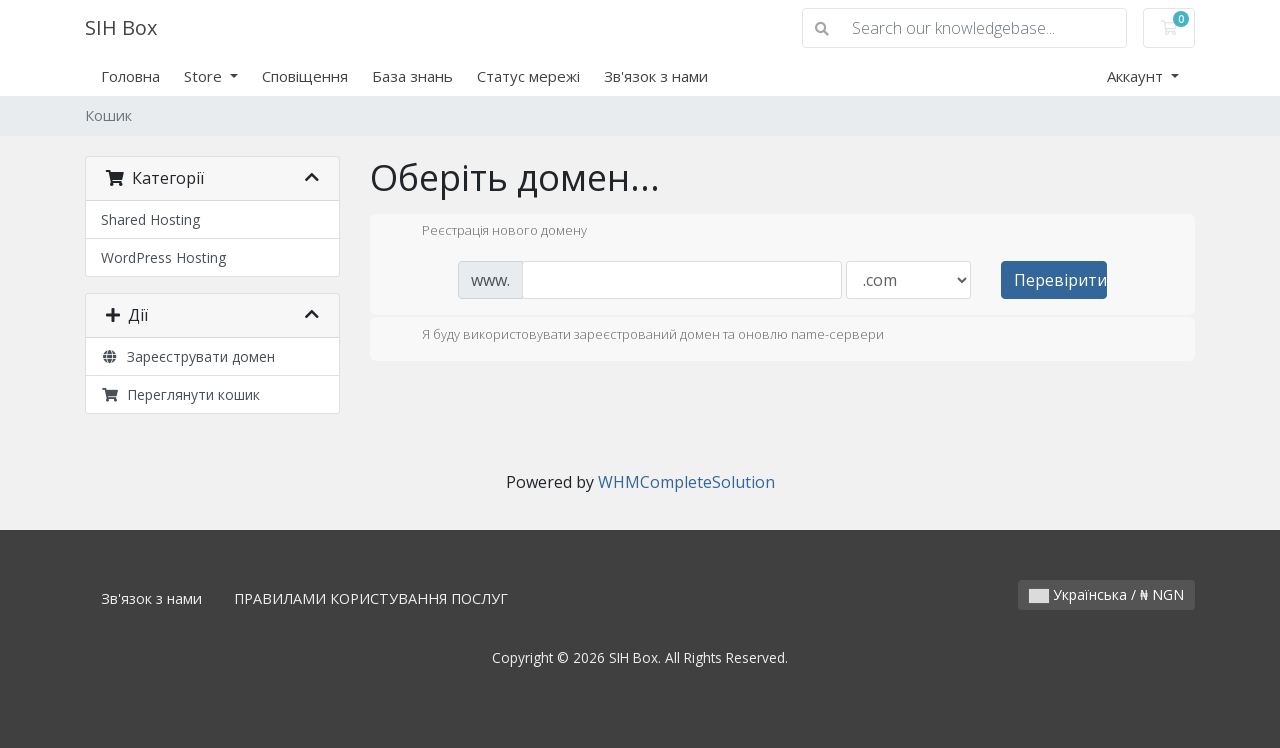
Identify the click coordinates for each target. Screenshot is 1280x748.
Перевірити (1060, 280)
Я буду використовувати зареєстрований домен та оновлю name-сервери (637, 336)
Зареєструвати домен (188, 356)
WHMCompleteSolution (686, 482)
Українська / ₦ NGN (1106, 594)
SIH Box (121, 27)
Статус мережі (528, 76)
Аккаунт (1137, 76)
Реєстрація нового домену (488, 232)
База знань (412, 76)
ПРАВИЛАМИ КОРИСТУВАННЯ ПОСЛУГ (371, 598)
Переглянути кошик (180, 394)
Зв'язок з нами (656, 76)
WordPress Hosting (163, 257)
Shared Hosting (150, 219)
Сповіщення (305, 76)
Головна (130, 76)
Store (205, 76)
